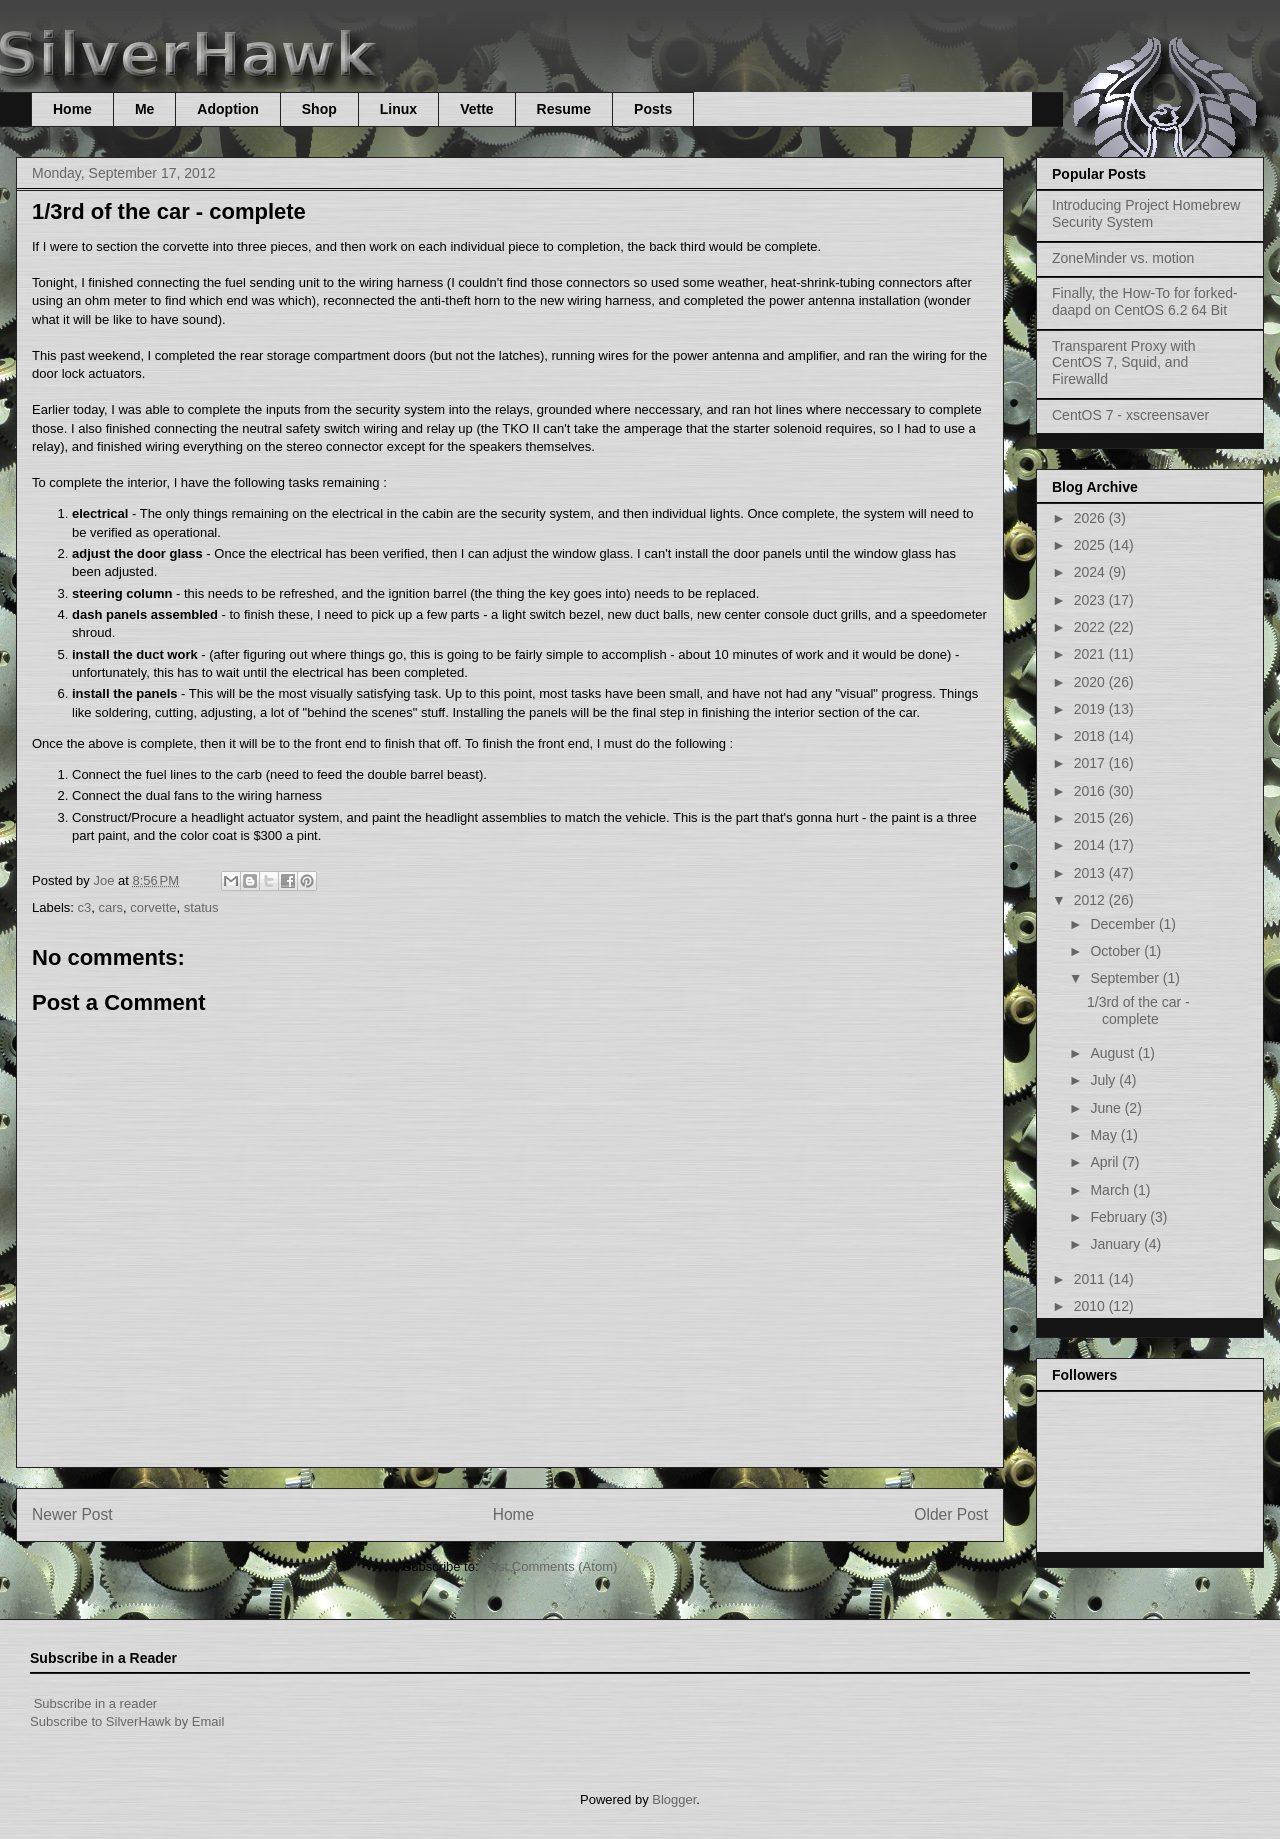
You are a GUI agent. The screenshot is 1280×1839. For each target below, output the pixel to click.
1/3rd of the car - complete (1138, 1010)
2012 (1091, 900)
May (1105, 1135)
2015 (1091, 818)
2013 (1091, 873)
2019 (1091, 709)
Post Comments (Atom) (549, 1566)
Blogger (674, 1799)
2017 (1091, 763)
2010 (1091, 1306)
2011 (1091, 1279)
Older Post (951, 1514)
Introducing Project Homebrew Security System (1146, 213)
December (1124, 924)
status (201, 907)
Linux (398, 109)
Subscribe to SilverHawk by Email (127, 1721)
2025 (1091, 545)
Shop (319, 109)
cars (111, 907)
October (1117, 951)
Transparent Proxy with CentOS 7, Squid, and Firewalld (1123, 363)
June (1107, 1108)
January (1117, 1244)
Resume (564, 109)
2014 (1091, 845)
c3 (85, 907)
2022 (1091, 627)
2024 (1091, 572)
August (1113, 1053)
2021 (1091, 654)
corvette (153, 907)
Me (144, 109)
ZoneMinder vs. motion (1123, 258)
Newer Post (72, 1514)
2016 (1091, 791)
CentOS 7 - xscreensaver (1130, 415)
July (1104, 1080)
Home (72, 109)
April (1106, 1162)
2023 (1091, 600)
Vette (476, 109)
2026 (1091, 518)
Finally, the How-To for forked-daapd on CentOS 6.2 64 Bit (1145, 301)
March (1111, 1190)
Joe (105, 880)
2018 (1091, 736)
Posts (653, 109)
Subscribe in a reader (96, 1703)
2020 (1091, 682)
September (1126, 978)
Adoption (227, 109)
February (1120, 1217)
